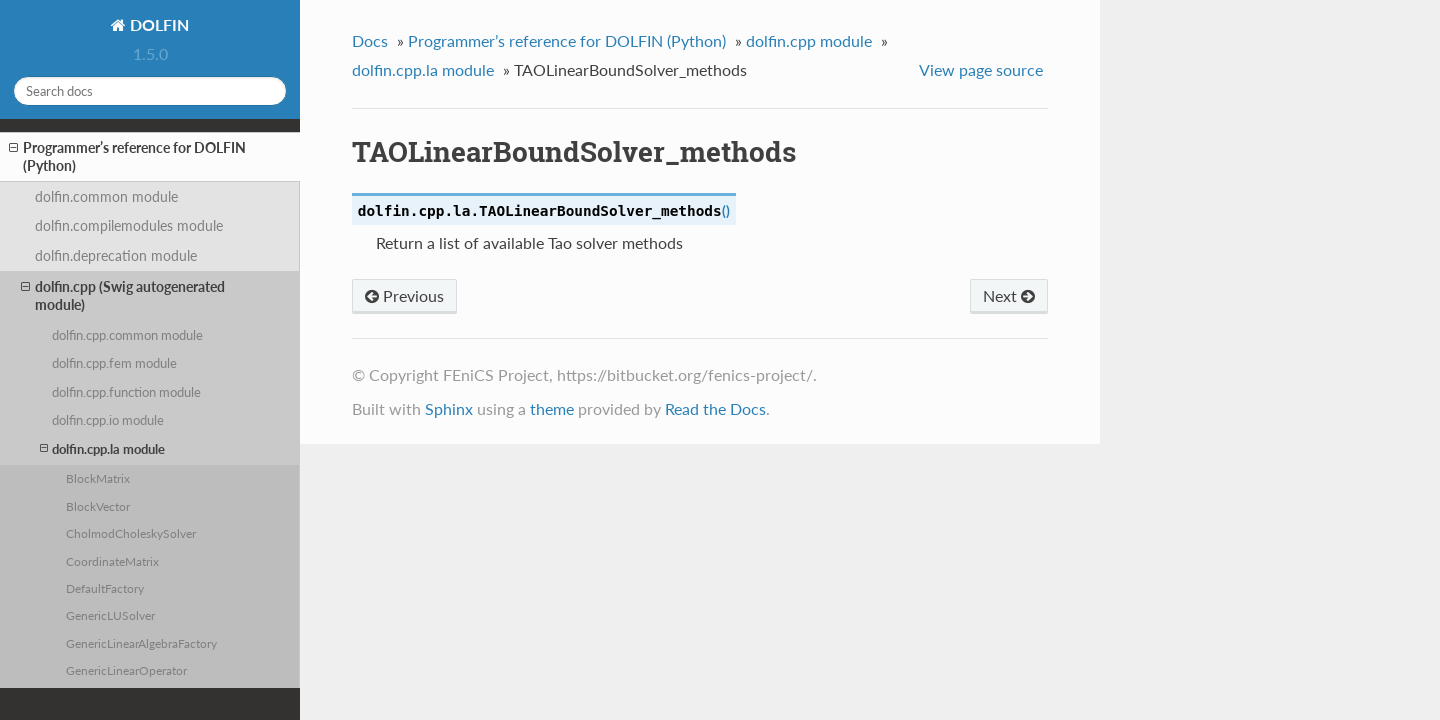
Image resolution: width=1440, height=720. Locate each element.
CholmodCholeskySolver (131, 533)
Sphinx (449, 408)
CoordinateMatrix (112, 561)
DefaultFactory (105, 588)
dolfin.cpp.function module (126, 392)
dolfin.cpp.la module (102, 448)
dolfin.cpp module (809, 40)
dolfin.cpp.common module (127, 335)
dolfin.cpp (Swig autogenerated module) (123, 295)
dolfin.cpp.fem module (114, 363)
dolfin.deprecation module (116, 255)
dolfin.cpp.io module (108, 420)
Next (1009, 295)
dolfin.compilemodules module (129, 225)
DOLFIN (157, 24)
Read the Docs (715, 408)
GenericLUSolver (110, 615)
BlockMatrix (98, 478)
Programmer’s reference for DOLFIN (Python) (127, 156)
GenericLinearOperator (126, 670)
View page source (981, 69)
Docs (370, 40)
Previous (404, 295)
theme (552, 408)
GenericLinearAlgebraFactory (141, 643)
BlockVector (98, 506)
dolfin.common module (106, 196)
